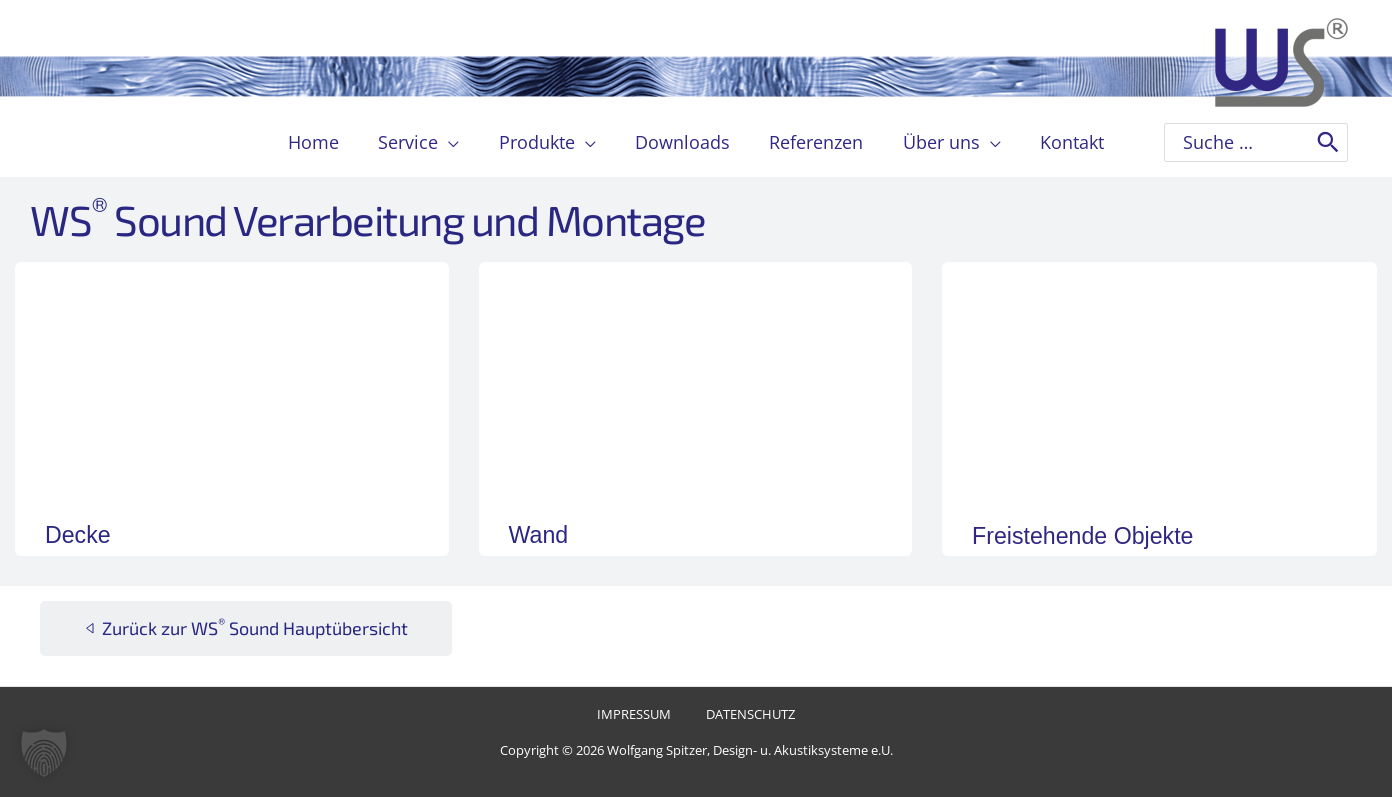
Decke (80, 533)
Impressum (639, 715)
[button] (455, 142)
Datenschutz (743, 715)
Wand (542, 533)
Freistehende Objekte (1095, 534)
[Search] (1328, 142)
